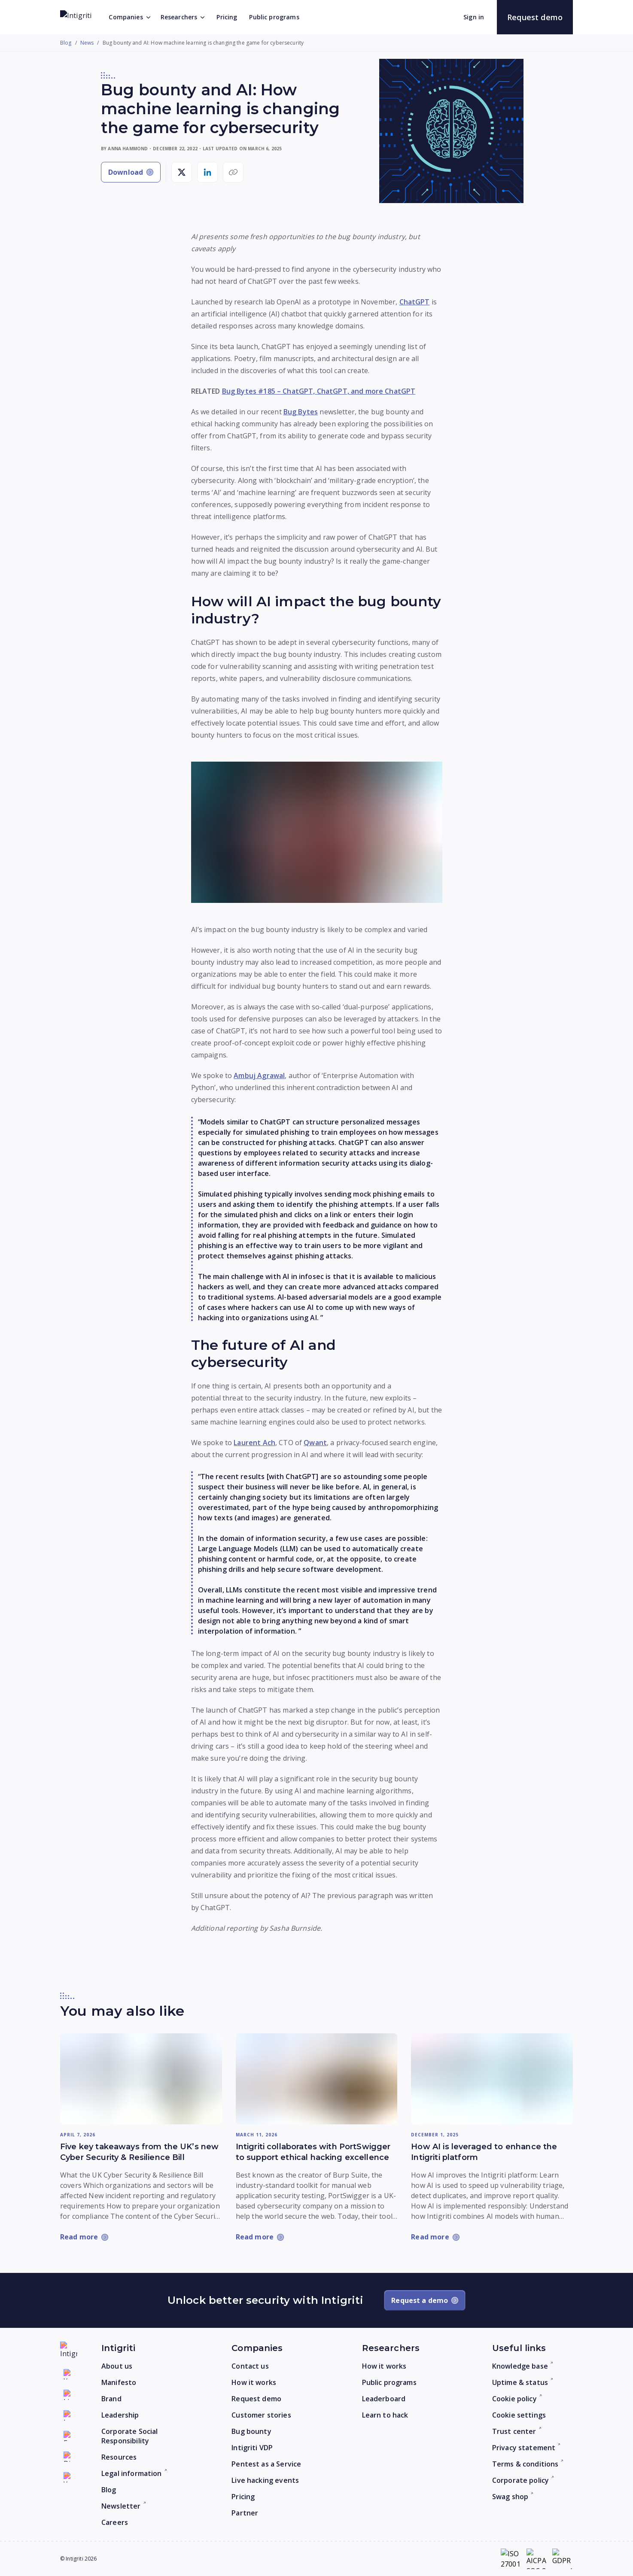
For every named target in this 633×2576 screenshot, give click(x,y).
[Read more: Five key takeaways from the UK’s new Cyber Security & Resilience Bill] (141, 2078)
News (87, 42)
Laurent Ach (254, 1442)
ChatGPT (414, 302)
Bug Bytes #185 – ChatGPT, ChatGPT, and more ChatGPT (319, 391)
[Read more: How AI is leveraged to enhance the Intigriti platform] (492, 2078)
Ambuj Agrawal (259, 1075)
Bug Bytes (300, 411)
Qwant (315, 1442)
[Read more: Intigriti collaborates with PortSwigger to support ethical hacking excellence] (317, 2078)
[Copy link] (233, 172)
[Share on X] (181, 172)
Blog (66, 42)
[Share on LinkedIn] (207, 172)
